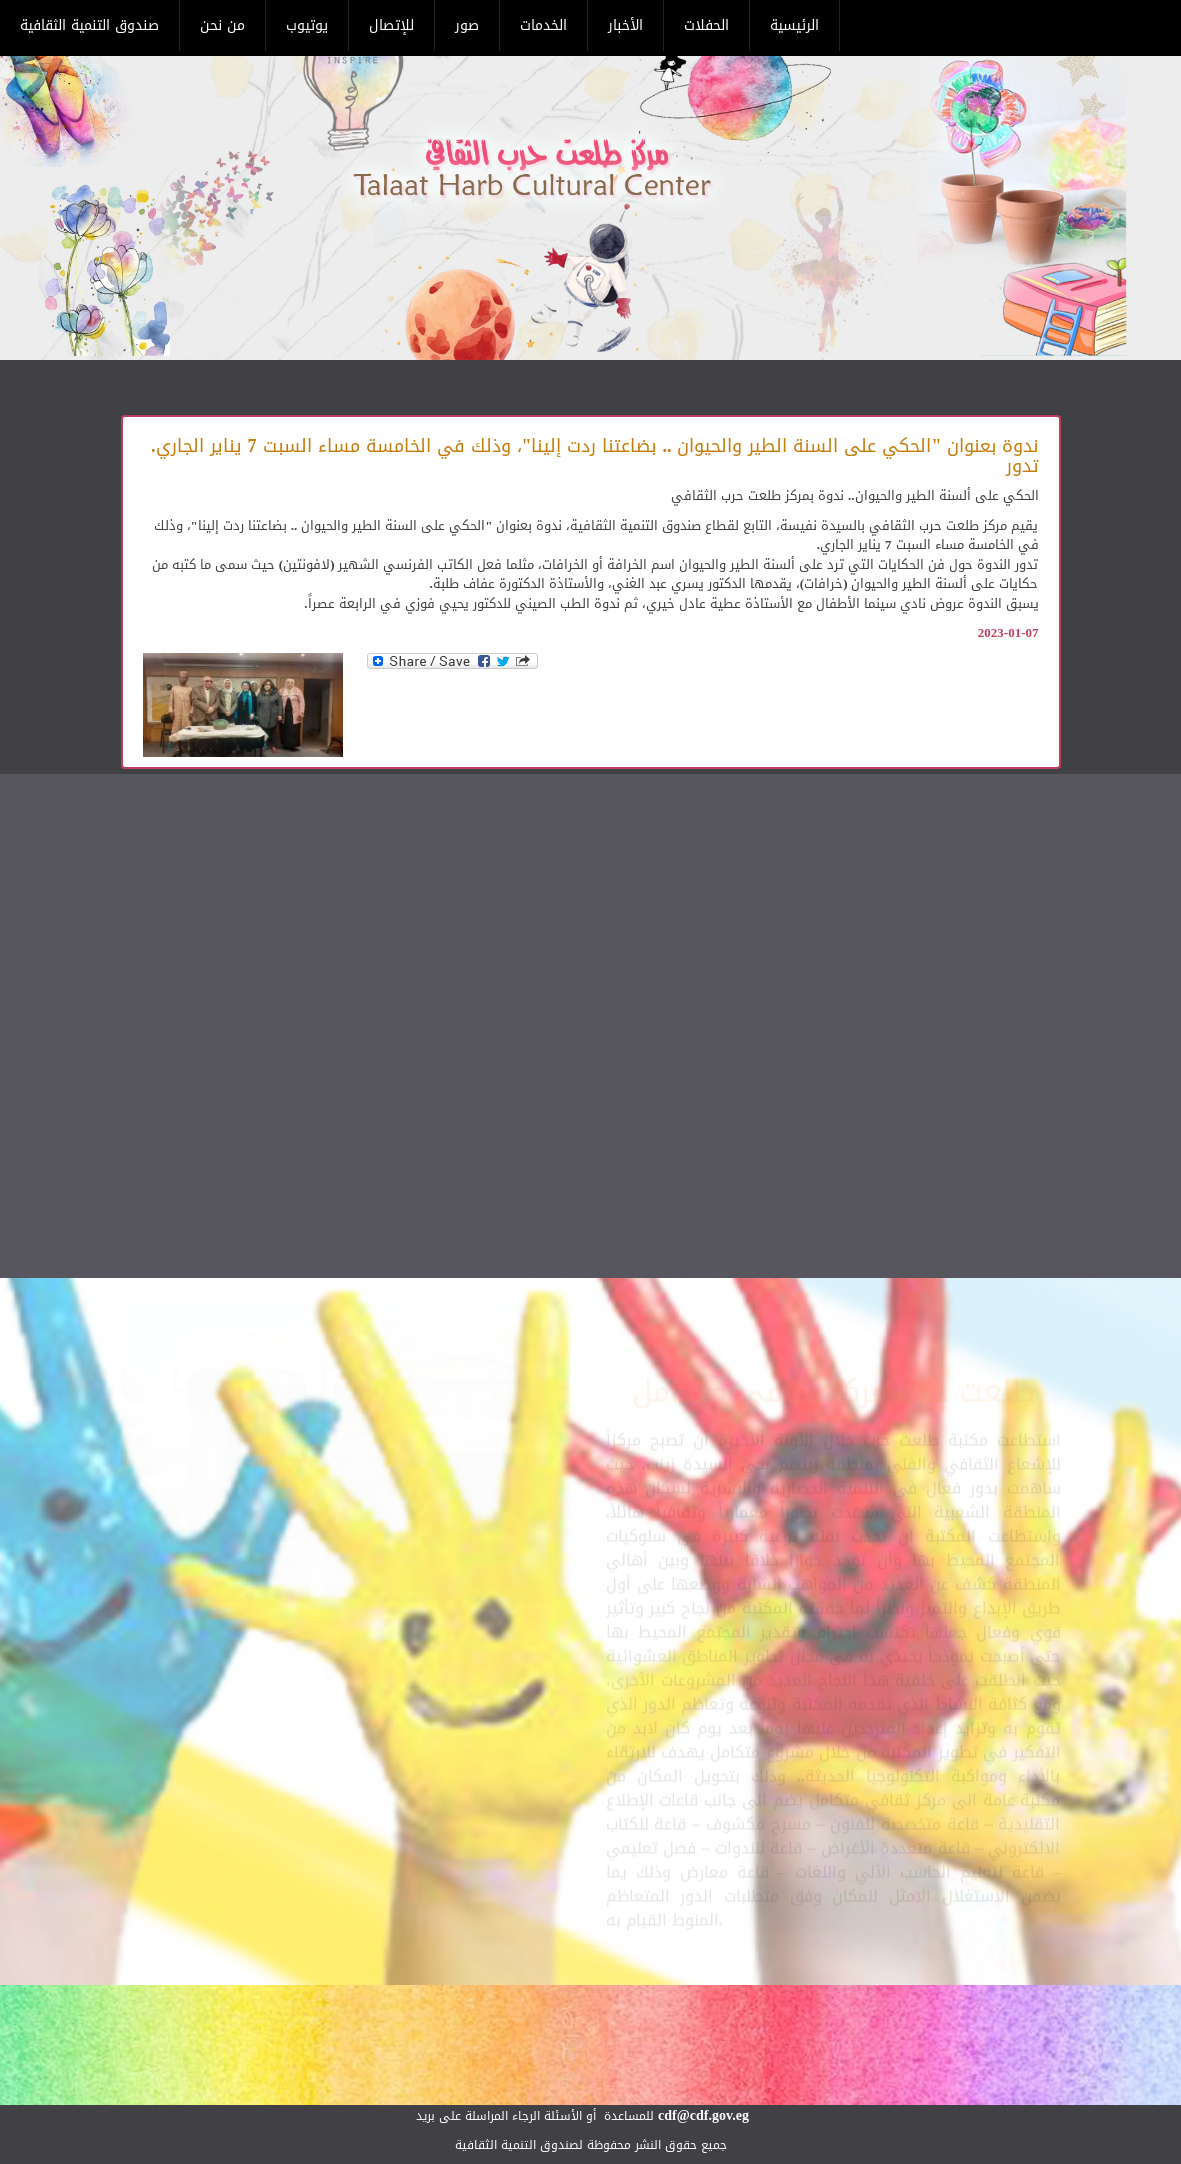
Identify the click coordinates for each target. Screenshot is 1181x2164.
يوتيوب (307, 25)
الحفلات (706, 25)
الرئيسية (794, 25)
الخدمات (543, 25)
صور (467, 25)
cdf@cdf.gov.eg (703, 2115)
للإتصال (391, 25)
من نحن (222, 25)
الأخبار (625, 25)
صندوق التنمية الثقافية (89, 25)
